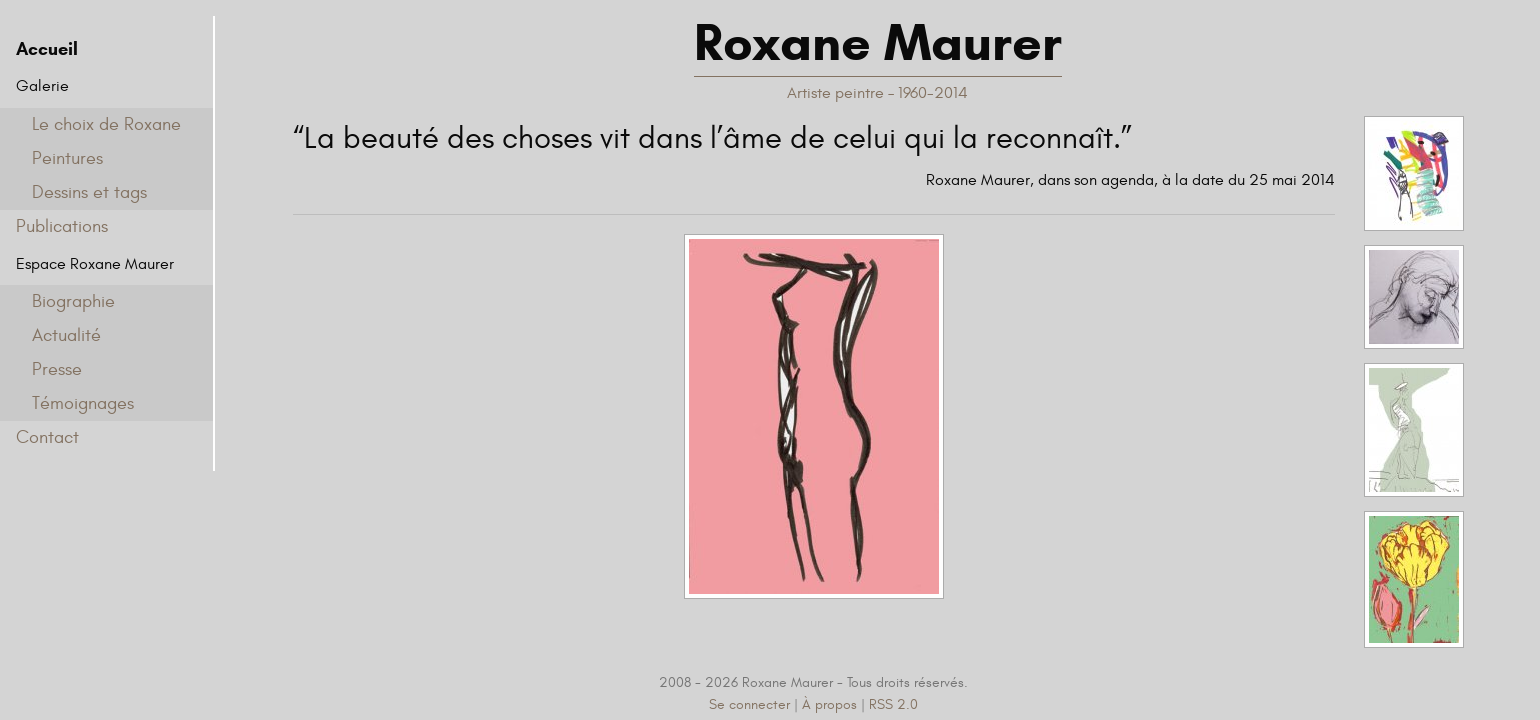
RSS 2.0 (893, 704)
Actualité (66, 335)
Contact (47, 437)
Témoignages (83, 403)
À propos (829, 704)
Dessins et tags (89, 192)
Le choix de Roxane (106, 124)
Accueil (47, 49)
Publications (62, 226)
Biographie (73, 301)
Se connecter (749, 704)
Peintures (67, 158)
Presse (57, 369)
